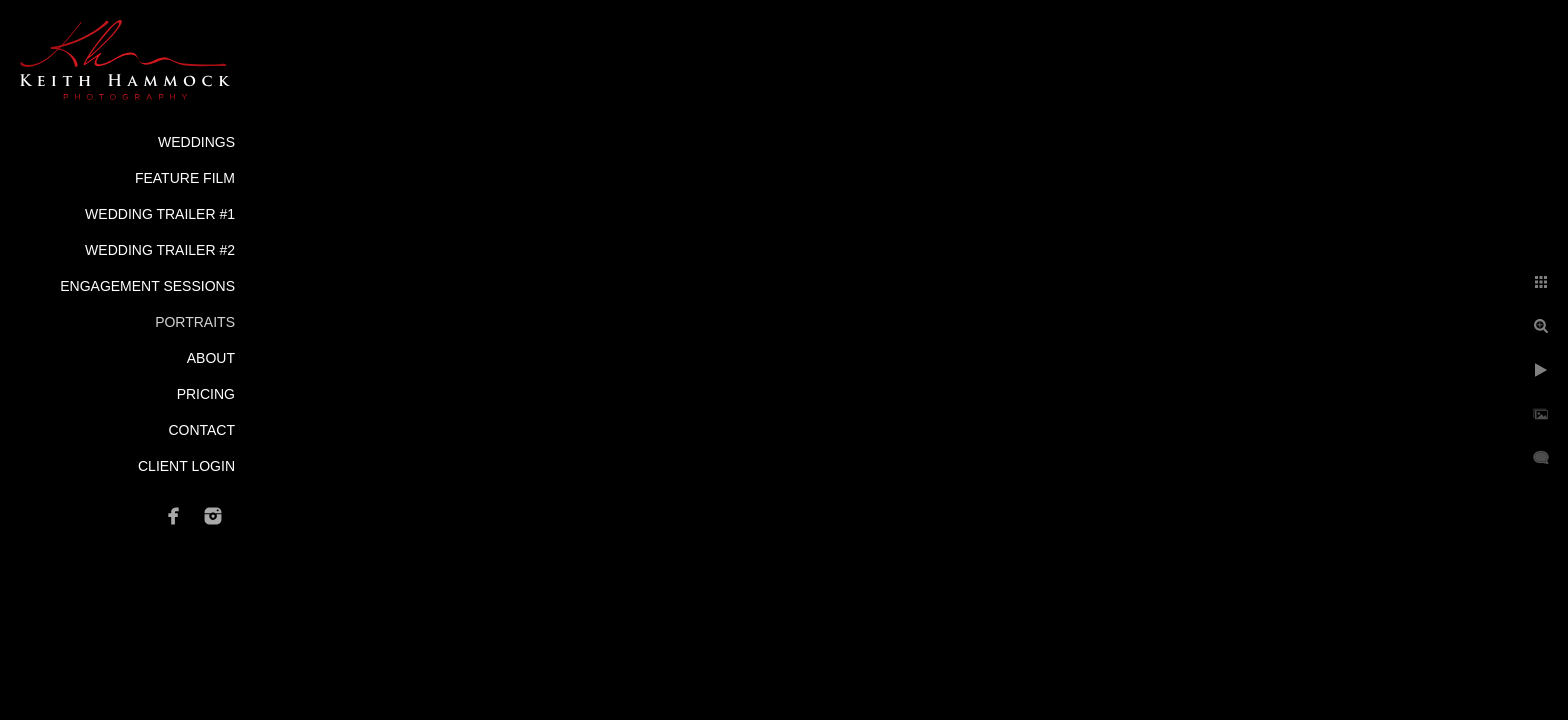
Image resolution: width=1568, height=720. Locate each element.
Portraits (195, 322)
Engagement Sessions (147, 286)
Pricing (206, 394)
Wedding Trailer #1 (160, 214)
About (211, 358)
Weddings (196, 142)
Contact (201, 430)
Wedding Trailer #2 (160, 250)
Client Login (186, 466)
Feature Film (185, 178)
